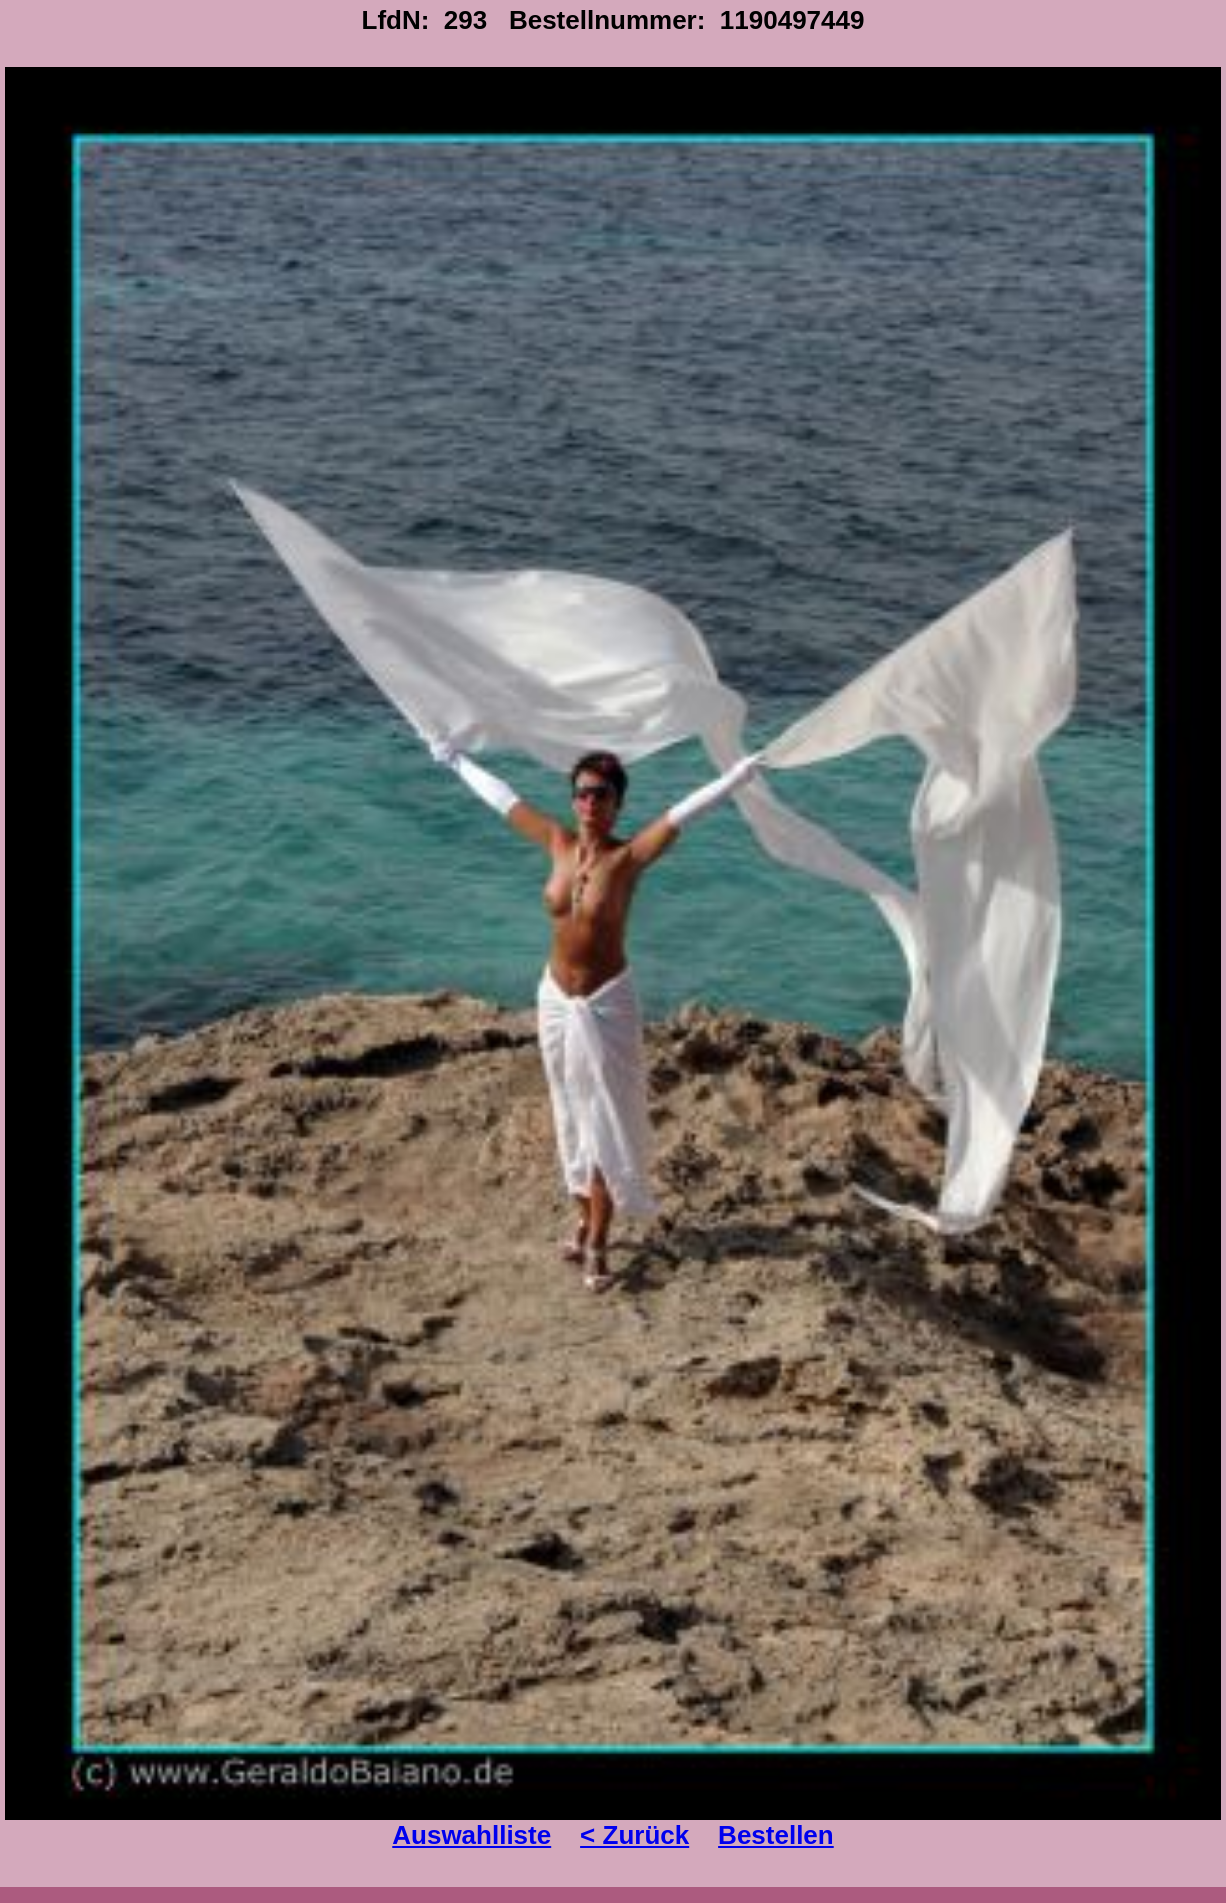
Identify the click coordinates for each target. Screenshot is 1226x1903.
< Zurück (634, 1835)
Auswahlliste (471, 1835)
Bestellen (776, 1835)
